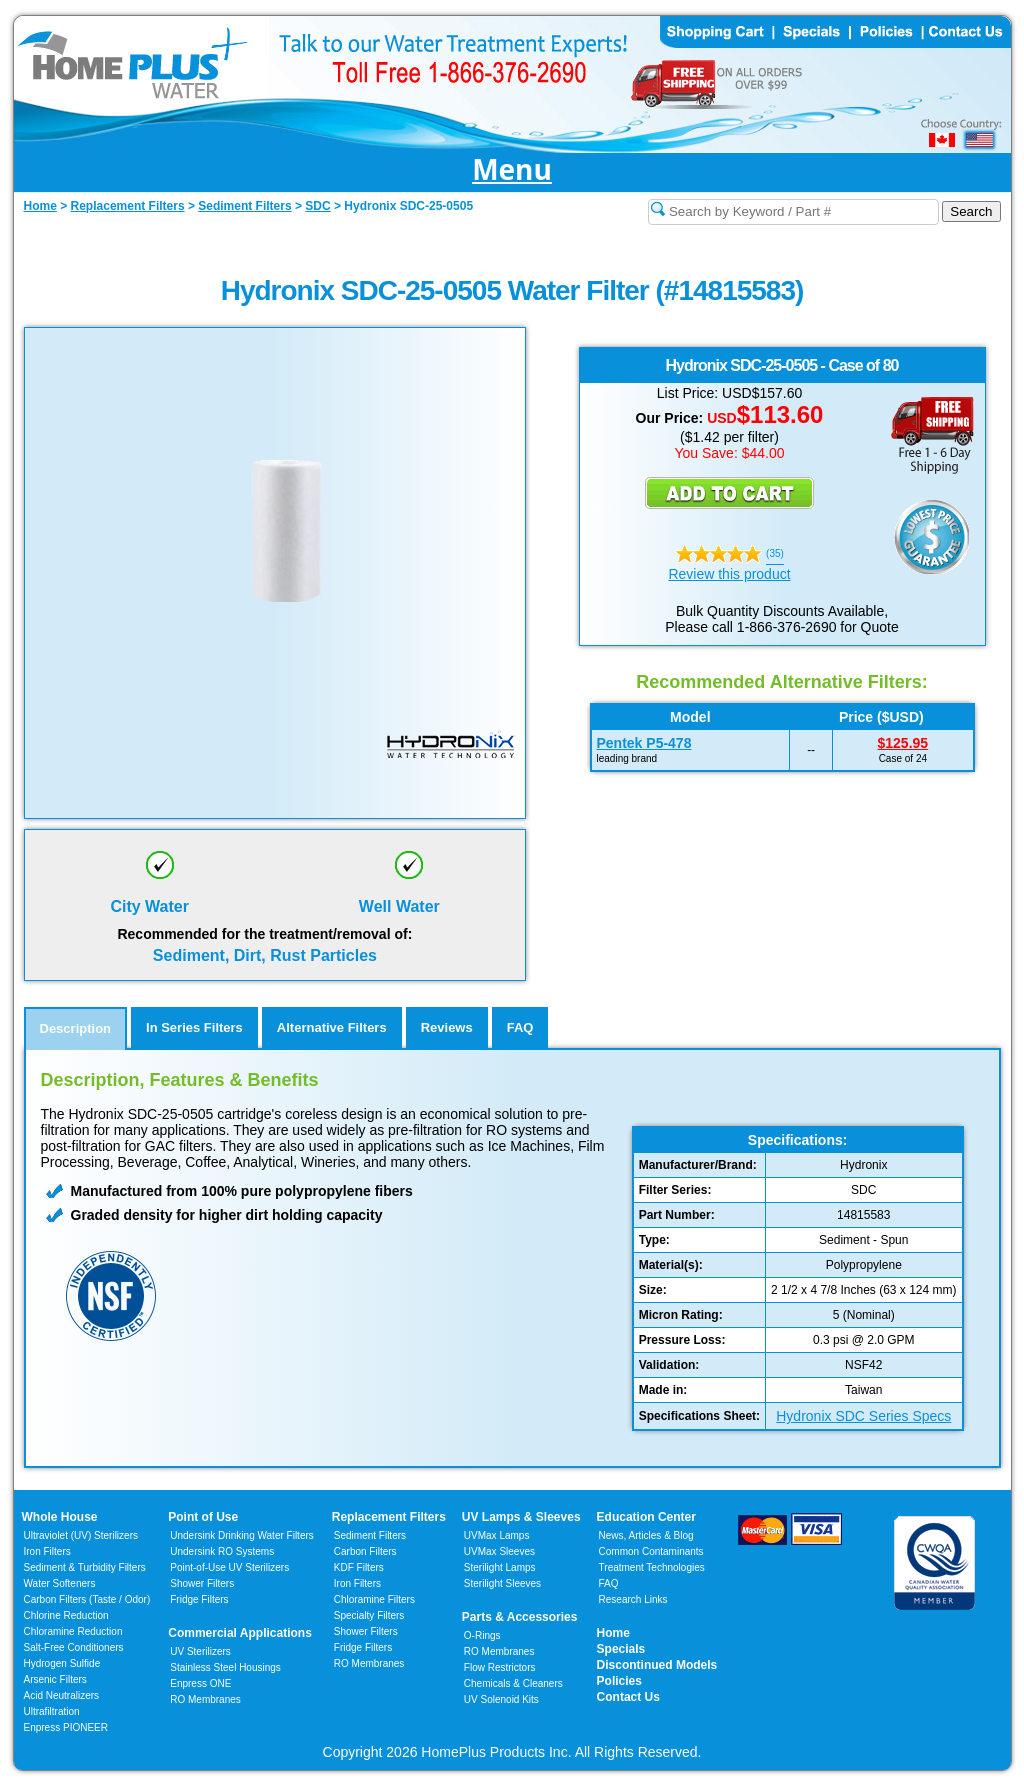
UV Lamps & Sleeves (521, 1517)
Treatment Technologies (652, 1567)
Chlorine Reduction (66, 1615)
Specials (621, 1649)
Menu (512, 170)
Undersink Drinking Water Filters (242, 1535)
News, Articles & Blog (646, 1535)
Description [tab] (76, 1028)
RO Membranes (205, 1699)
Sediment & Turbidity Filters (85, 1567)
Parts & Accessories (520, 1617)
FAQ (609, 1583)
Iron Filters (47, 1551)
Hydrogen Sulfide (62, 1663)
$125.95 (903, 743)
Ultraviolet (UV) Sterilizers (81, 1535)
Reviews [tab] (447, 1027)
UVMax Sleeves (499, 1551)
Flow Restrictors (500, 1667)
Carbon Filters (87, 1599)
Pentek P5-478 (644, 743)
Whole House (60, 1517)
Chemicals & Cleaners (513, 1683)
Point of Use (203, 1517)
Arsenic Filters (55, 1679)
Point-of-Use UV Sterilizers (229, 1567)
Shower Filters (202, 1583)
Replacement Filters (389, 1517)
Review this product (729, 574)
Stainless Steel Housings (225, 1667)
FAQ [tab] (520, 1027)
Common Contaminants (651, 1551)
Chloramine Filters (374, 1599)
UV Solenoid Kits (501, 1699)
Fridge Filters (199, 1599)
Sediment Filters (370, 1535)
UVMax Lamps (497, 1535)
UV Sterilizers (200, 1651)
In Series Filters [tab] (194, 1027)
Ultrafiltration (52, 1711)
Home (613, 1633)
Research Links (633, 1599)
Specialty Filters (369, 1615)
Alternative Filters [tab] (332, 1027)
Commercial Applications (240, 1633)
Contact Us (628, 1697)
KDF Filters (359, 1567)
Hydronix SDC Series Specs (863, 1416)
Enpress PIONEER (66, 1727)
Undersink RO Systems (222, 1551)
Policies (619, 1681)
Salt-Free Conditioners (74, 1647)
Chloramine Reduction (73, 1631)
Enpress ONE (200, 1683)
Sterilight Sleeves (502, 1583)
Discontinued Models (657, 1665)
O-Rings (482, 1635)
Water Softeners (60, 1583)
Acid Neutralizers (62, 1695)
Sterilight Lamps (500, 1567)
